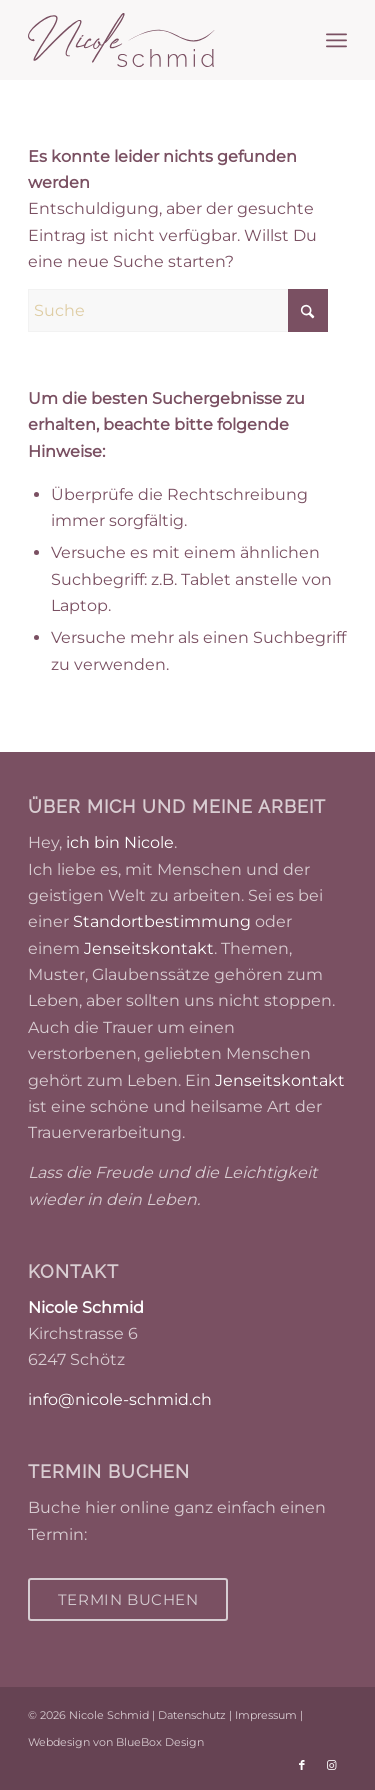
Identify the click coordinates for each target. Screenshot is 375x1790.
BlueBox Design (160, 1742)
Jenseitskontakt (149, 948)
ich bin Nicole (120, 842)
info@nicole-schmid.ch (120, 1399)
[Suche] (178, 310)
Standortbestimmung (162, 921)
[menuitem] (336, 40)
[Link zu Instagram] (332, 1765)
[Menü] (336, 40)
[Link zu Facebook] (302, 1765)
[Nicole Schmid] (155, 40)
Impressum (266, 1715)
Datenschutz (192, 1715)
